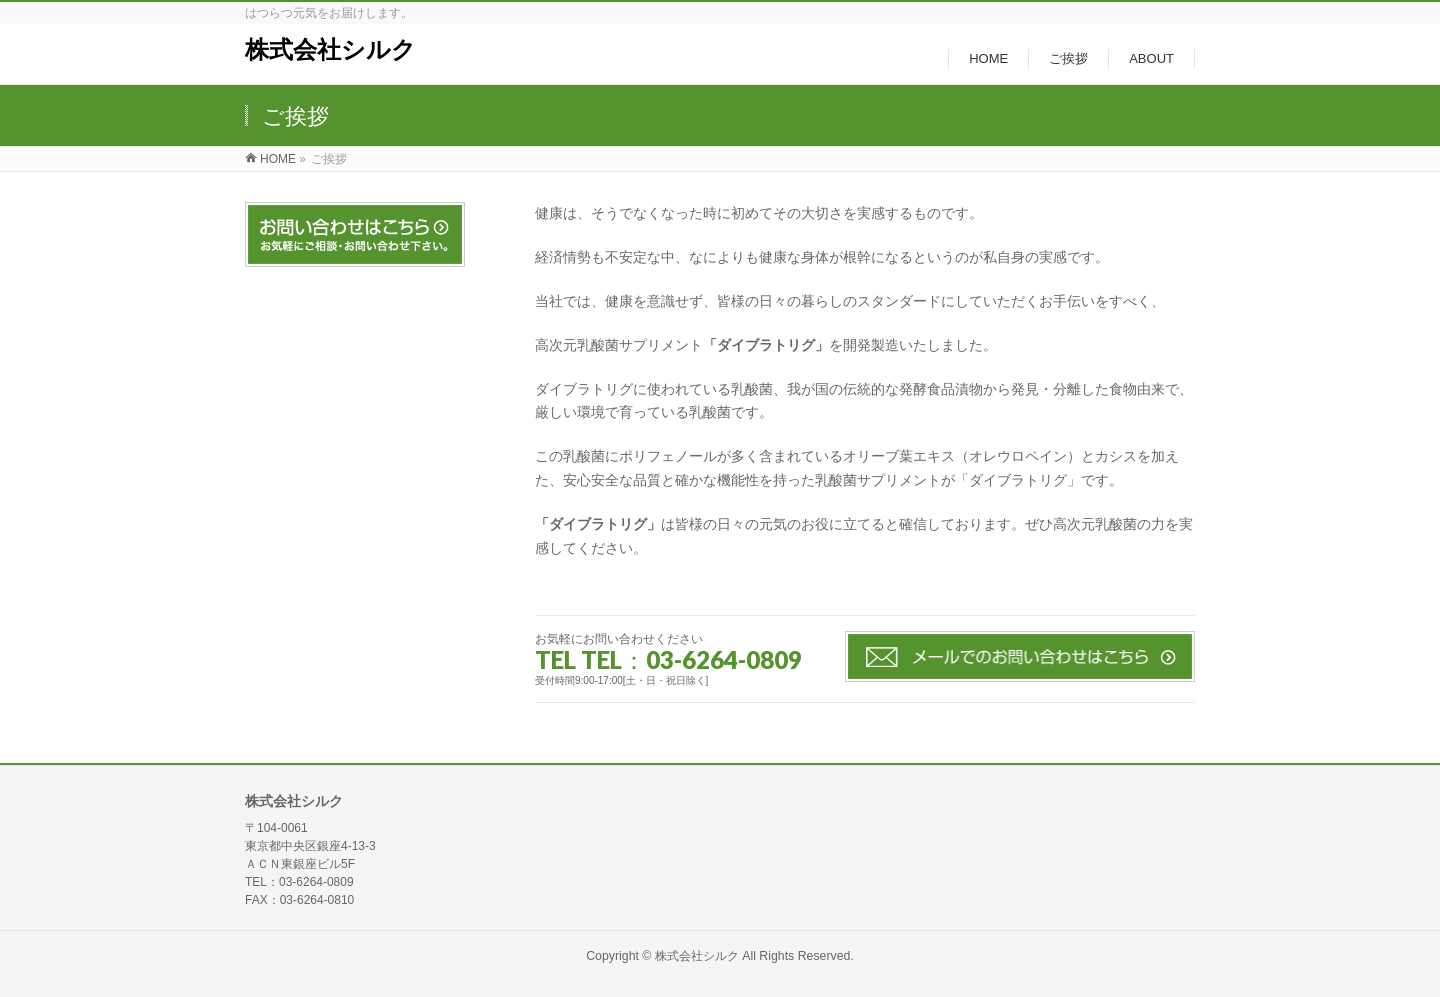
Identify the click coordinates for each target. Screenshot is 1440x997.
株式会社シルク (330, 49)
